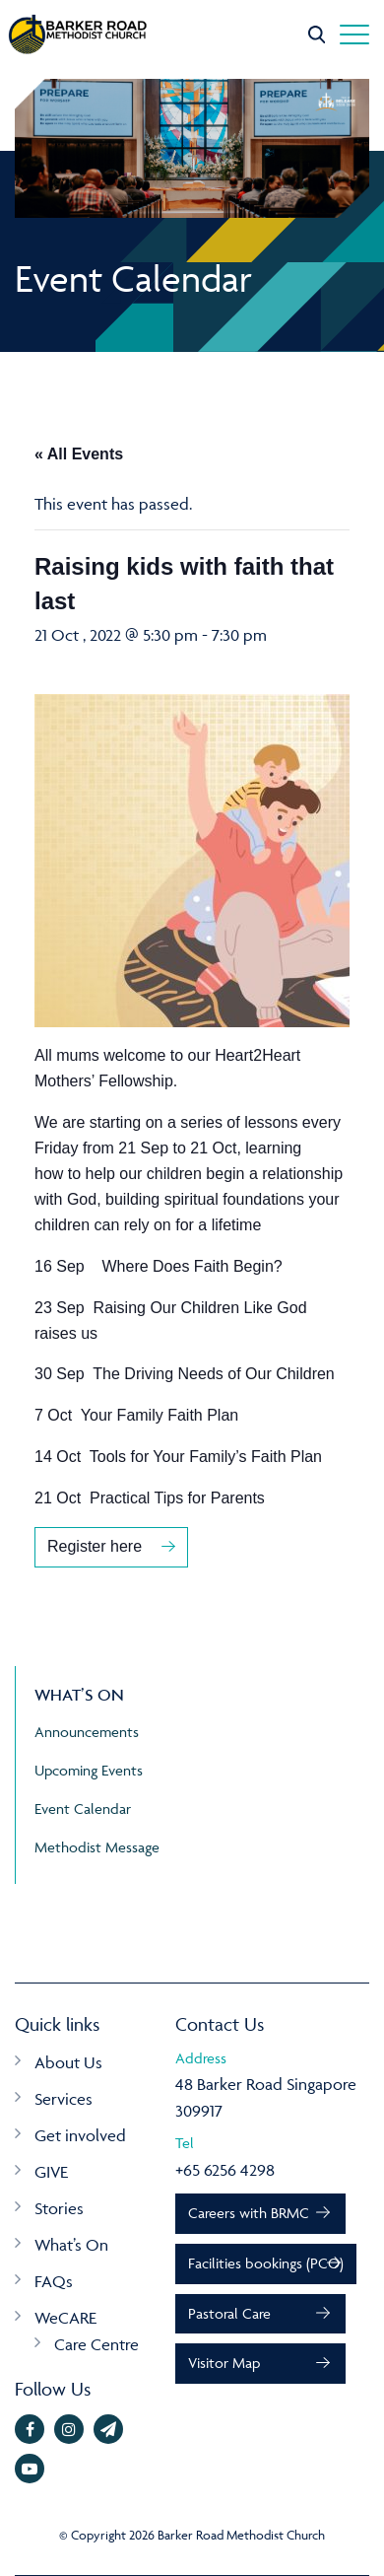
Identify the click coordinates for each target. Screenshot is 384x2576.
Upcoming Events (88, 1770)
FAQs (53, 2281)
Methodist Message (97, 1847)
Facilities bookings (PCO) (266, 2263)
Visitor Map (224, 2362)
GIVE (51, 2172)
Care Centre (96, 2344)
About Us (68, 2062)
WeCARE (65, 2318)
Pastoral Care (229, 2313)
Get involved (80, 2135)
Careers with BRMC (248, 2212)
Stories (59, 2208)
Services (63, 2099)
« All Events (78, 454)
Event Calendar (82, 1808)
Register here (94, 1546)
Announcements (86, 1731)
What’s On (71, 2245)
